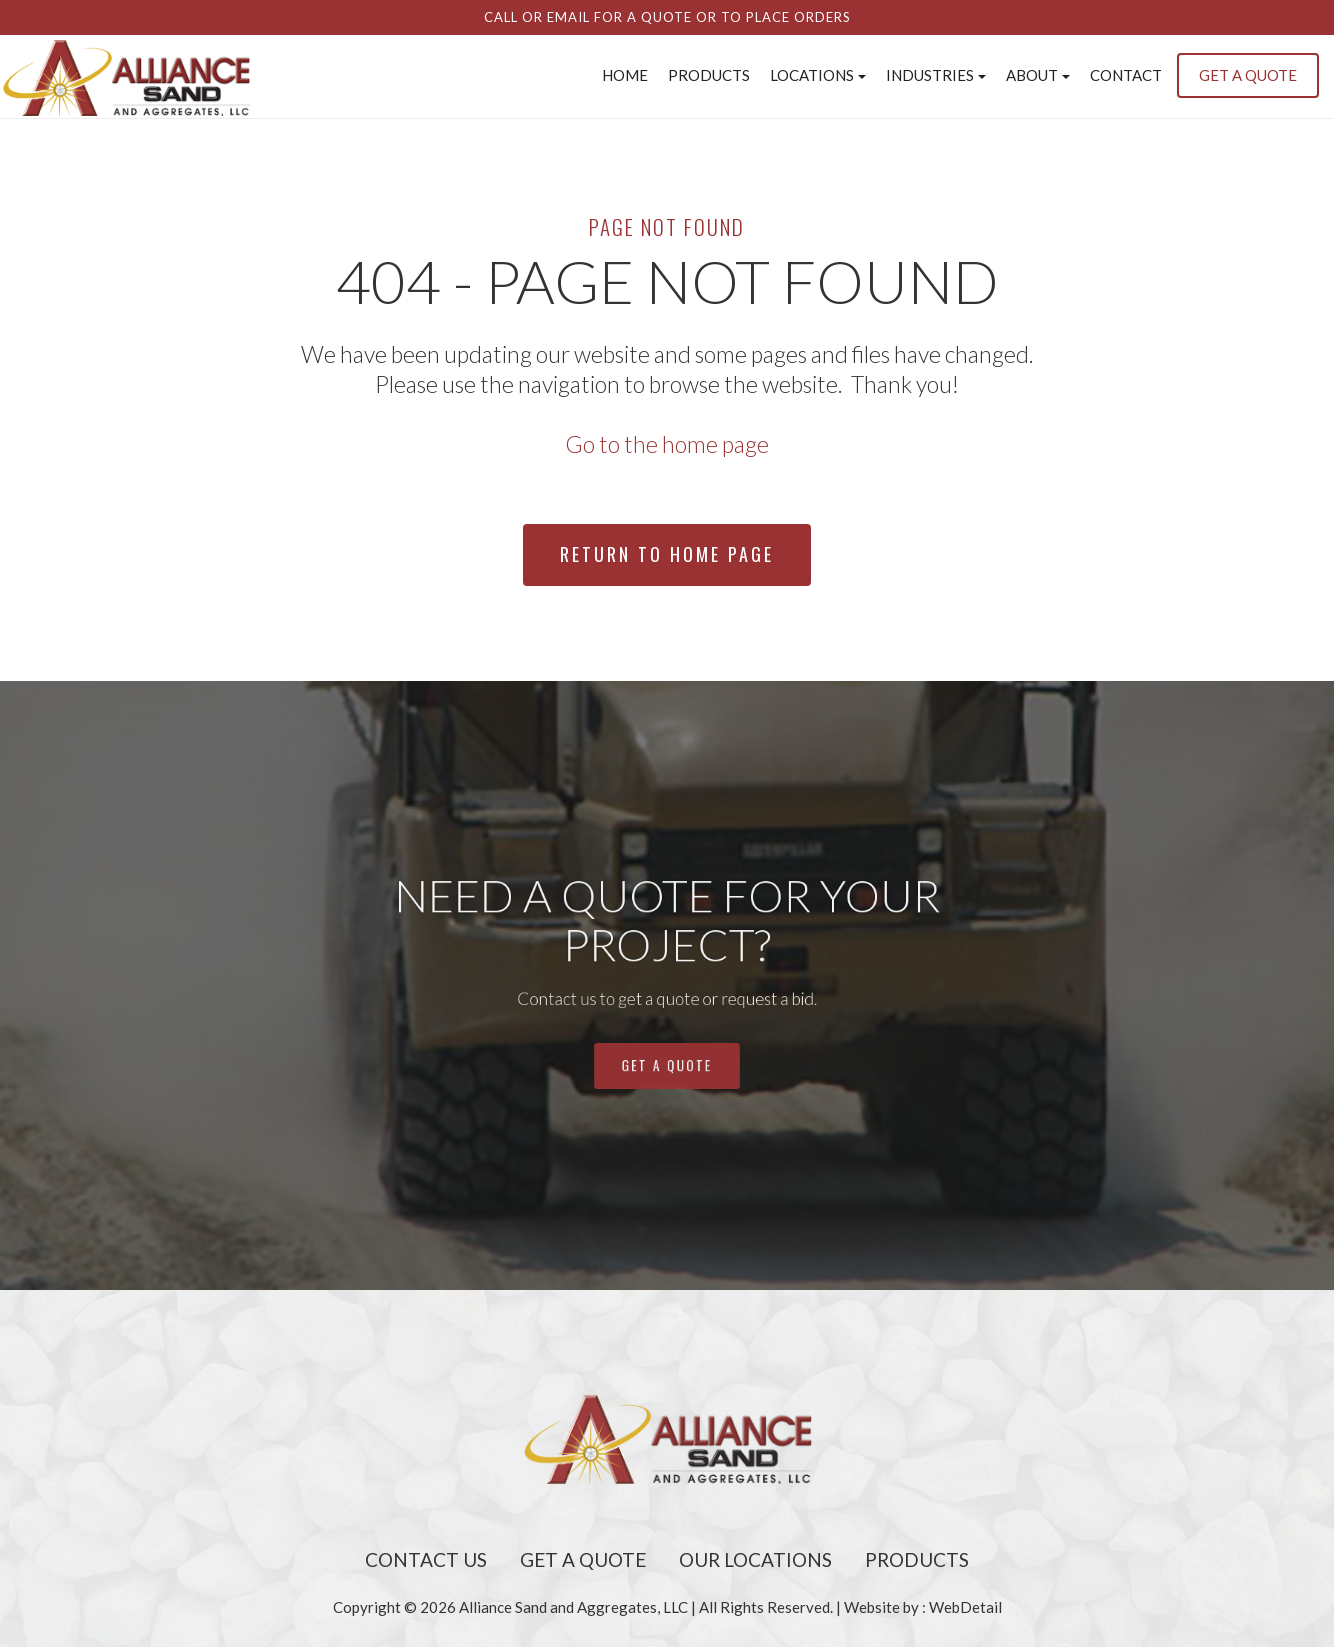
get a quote (667, 1019)
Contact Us (426, 1559)
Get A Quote (583, 1559)
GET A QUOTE (1248, 75)
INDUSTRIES (936, 75)
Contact (1126, 75)
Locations (818, 75)
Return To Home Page (667, 554)
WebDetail (965, 1607)
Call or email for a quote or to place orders (667, 17)
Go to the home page (667, 444)
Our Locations (755, 1559)
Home (625, 75)
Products (709, 75)
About (1038, 75)
